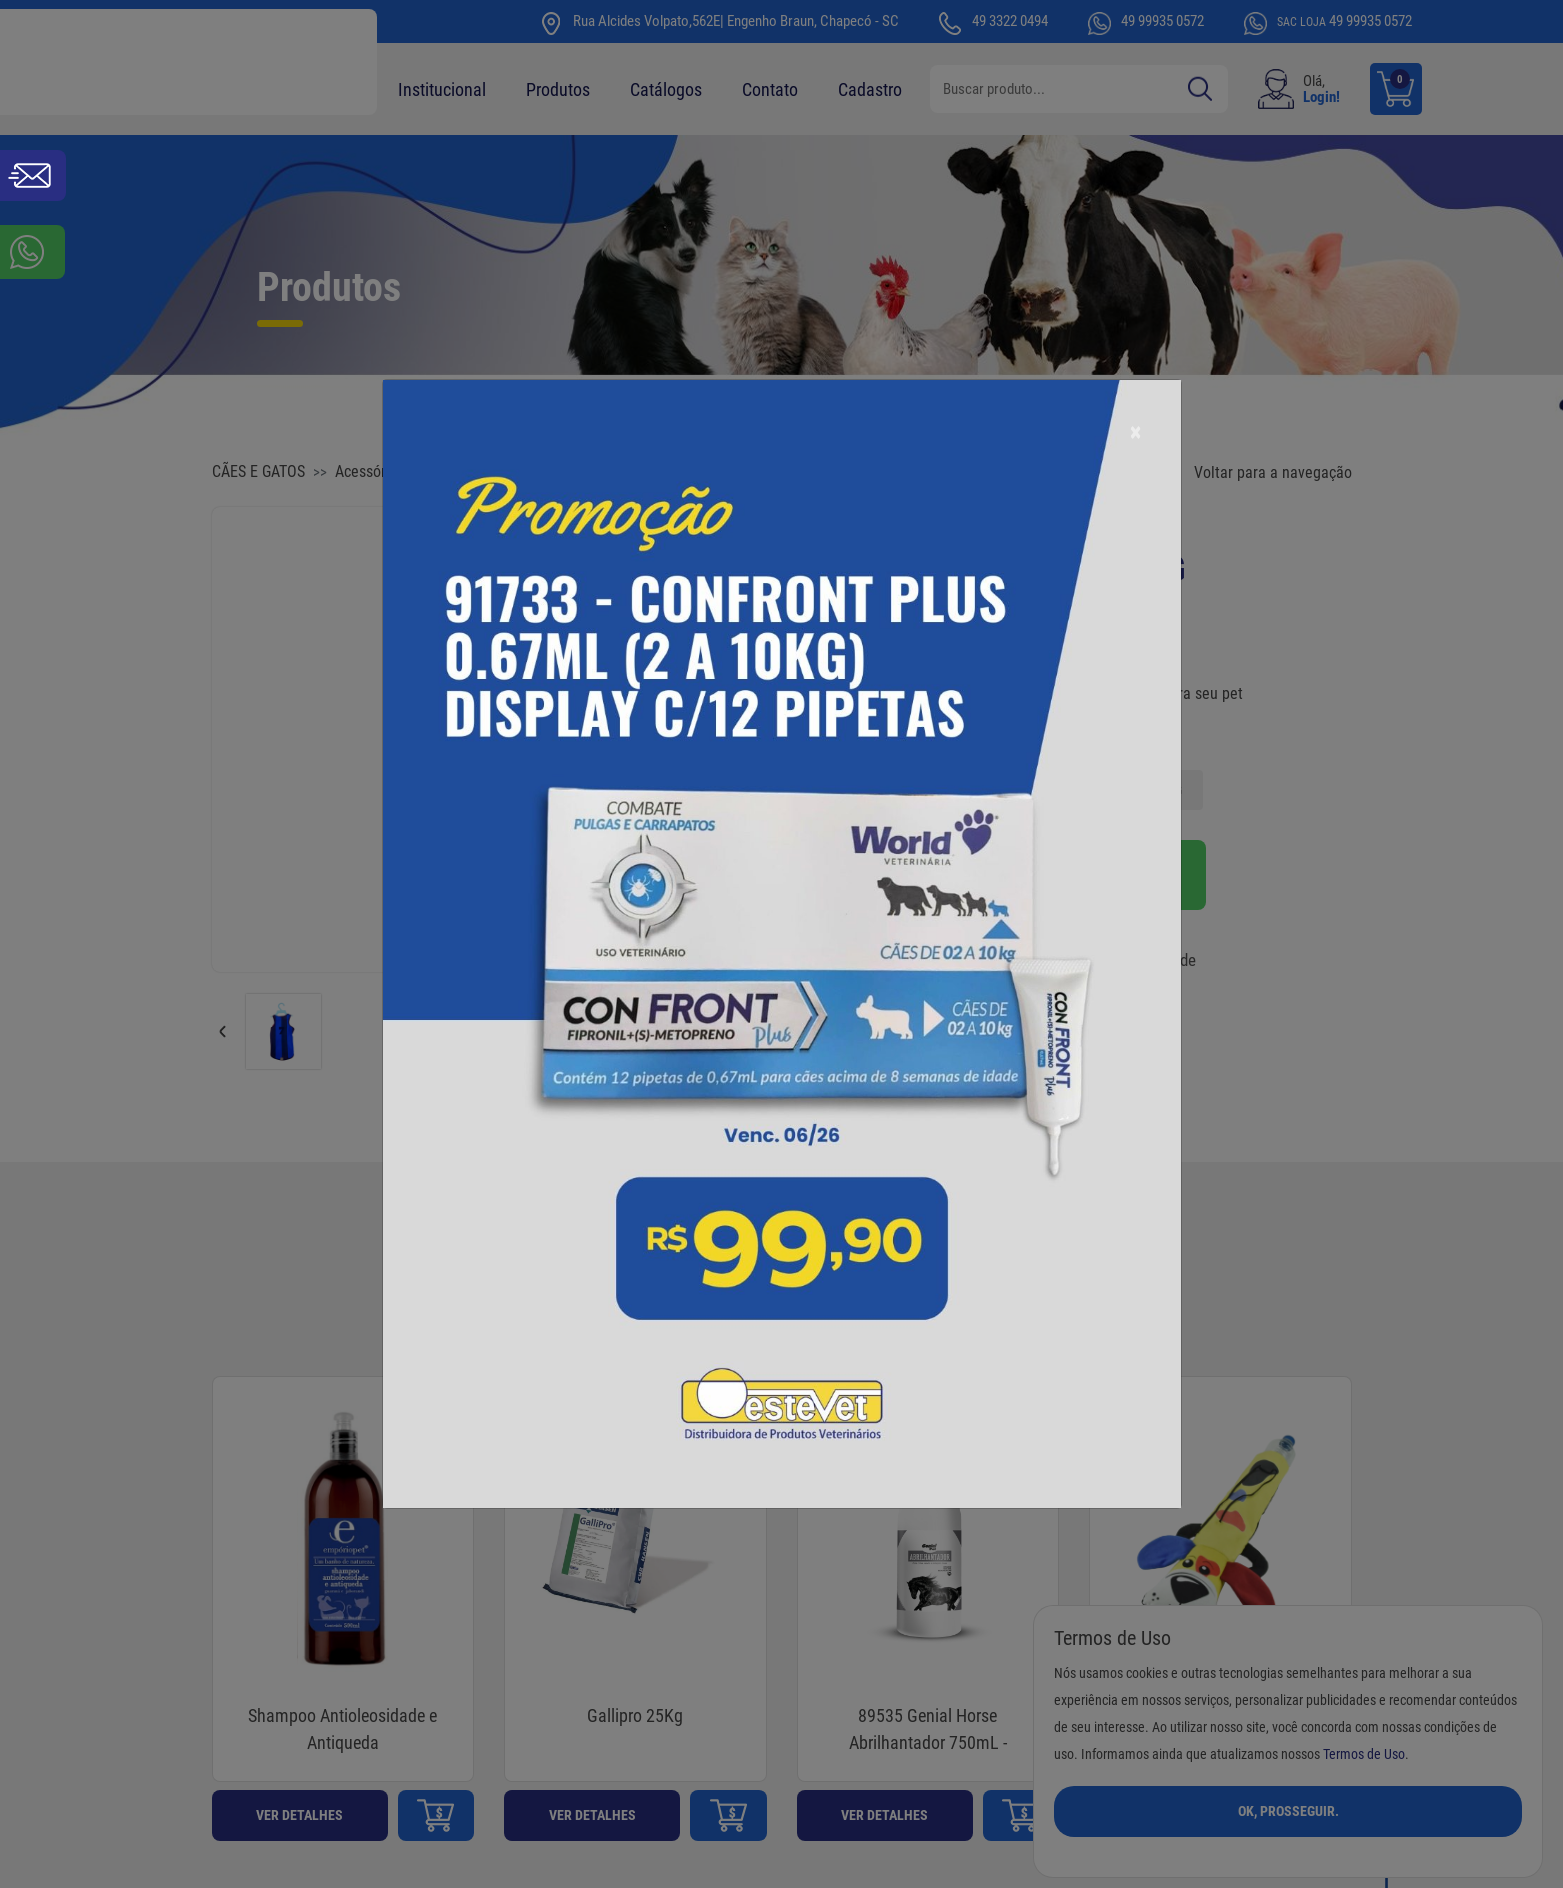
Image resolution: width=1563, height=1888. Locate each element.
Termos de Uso (1364, 1754)
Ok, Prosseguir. (1288, 1811)
